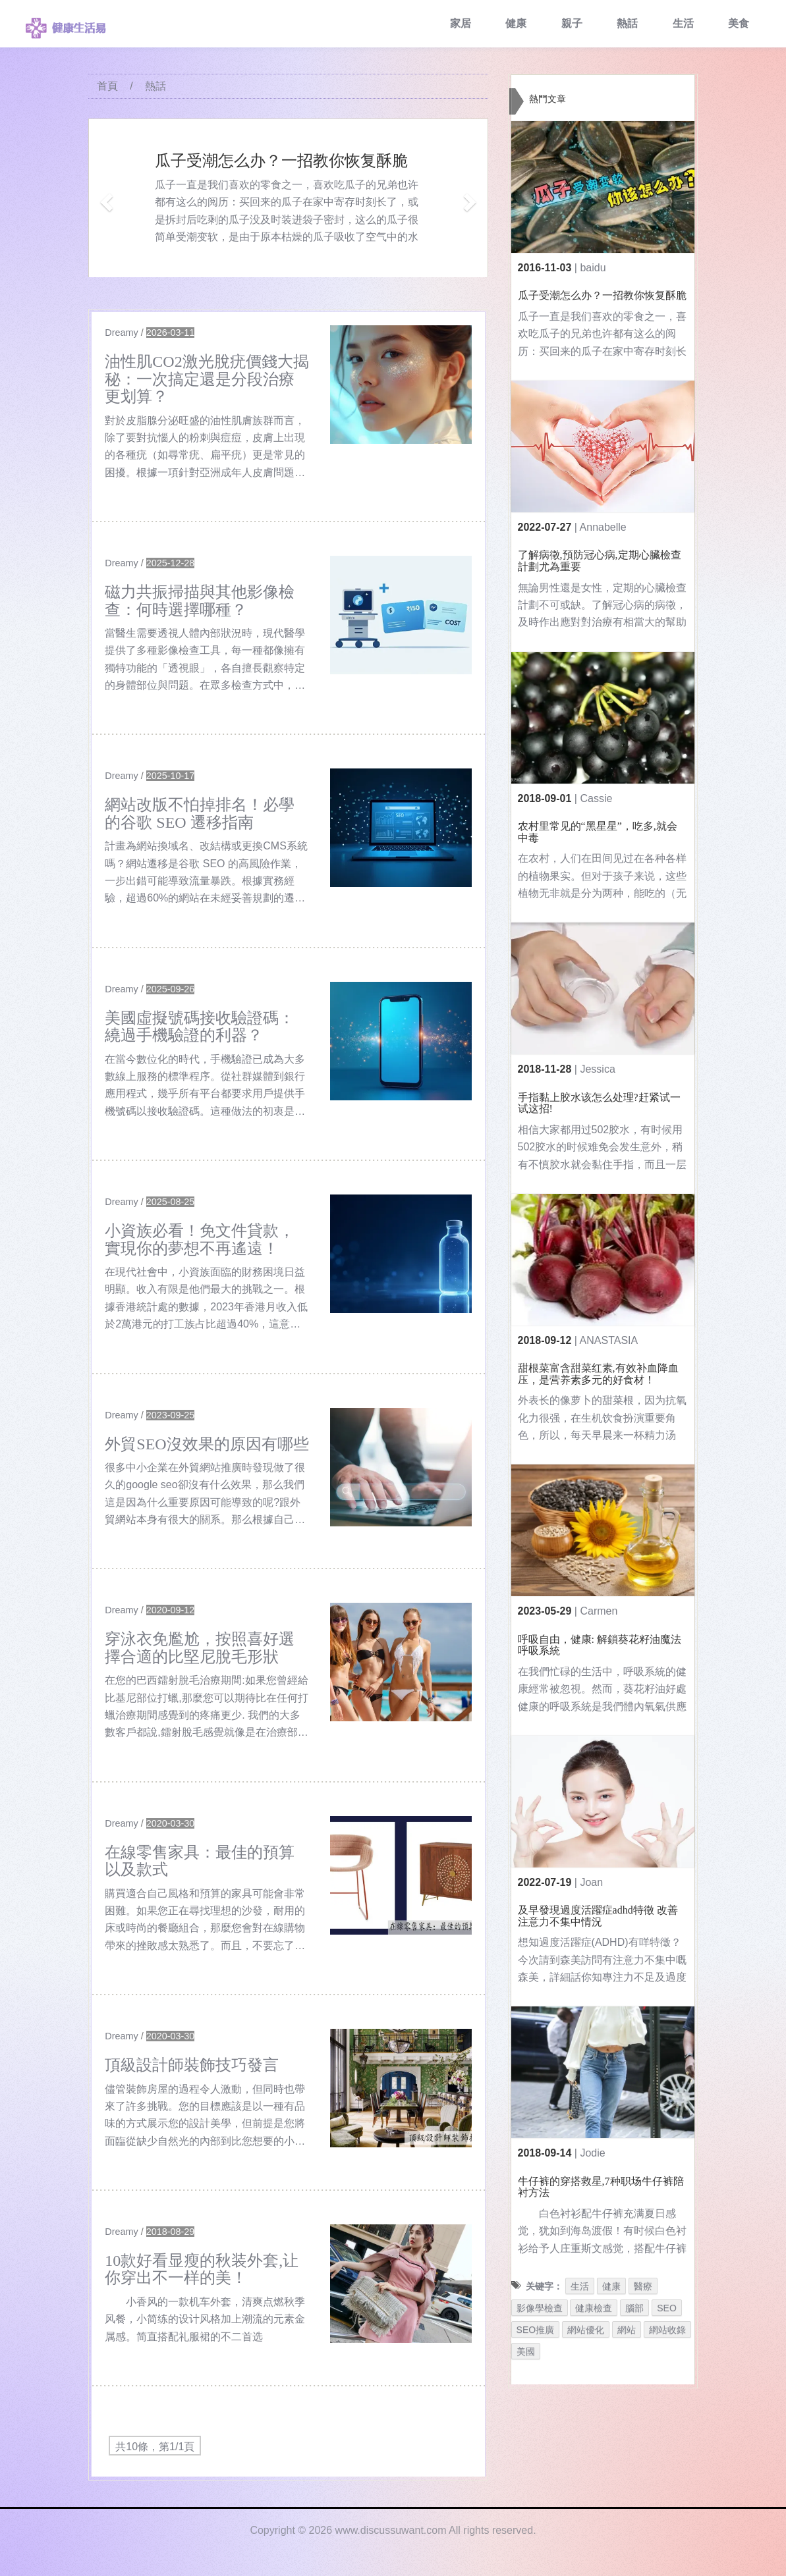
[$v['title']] (400, 384)
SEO (667, 2308)
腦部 (634, 2308)
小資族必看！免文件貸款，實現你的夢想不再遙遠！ (200, 1239)
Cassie (596, 798)
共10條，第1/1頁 (154, 2446)
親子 (571, 23)
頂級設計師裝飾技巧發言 (192, 2065)
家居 (460, 23)
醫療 (643, 2286)
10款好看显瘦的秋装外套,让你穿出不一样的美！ (201, 2269)
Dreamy (121, 332)
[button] (104, 198)
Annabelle (603, 527)
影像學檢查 (540, 2308)
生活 (683, 23)
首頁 (107, 86)
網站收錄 (667, 2329)
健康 (515, 23)
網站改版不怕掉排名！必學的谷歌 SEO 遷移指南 (200, 813)
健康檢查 (593, 2308)
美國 (526, 2351)
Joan (591, 1882)
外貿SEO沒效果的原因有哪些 (206, 1444)
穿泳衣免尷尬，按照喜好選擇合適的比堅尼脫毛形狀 (200, 1647)
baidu (592, 267)
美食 (738, 23)
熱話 (627, 23)
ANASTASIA (609, 1340)
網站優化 (585, 2329)
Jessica (597, 1069)
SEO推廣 (536, 2329)
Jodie (592, 2153)
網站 (626, 2329)
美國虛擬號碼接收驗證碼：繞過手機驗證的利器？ (200, 1026)
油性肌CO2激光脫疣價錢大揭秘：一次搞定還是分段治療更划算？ (206, 379)
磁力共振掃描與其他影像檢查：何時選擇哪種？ (200, 600)
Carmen (598, 1611)
